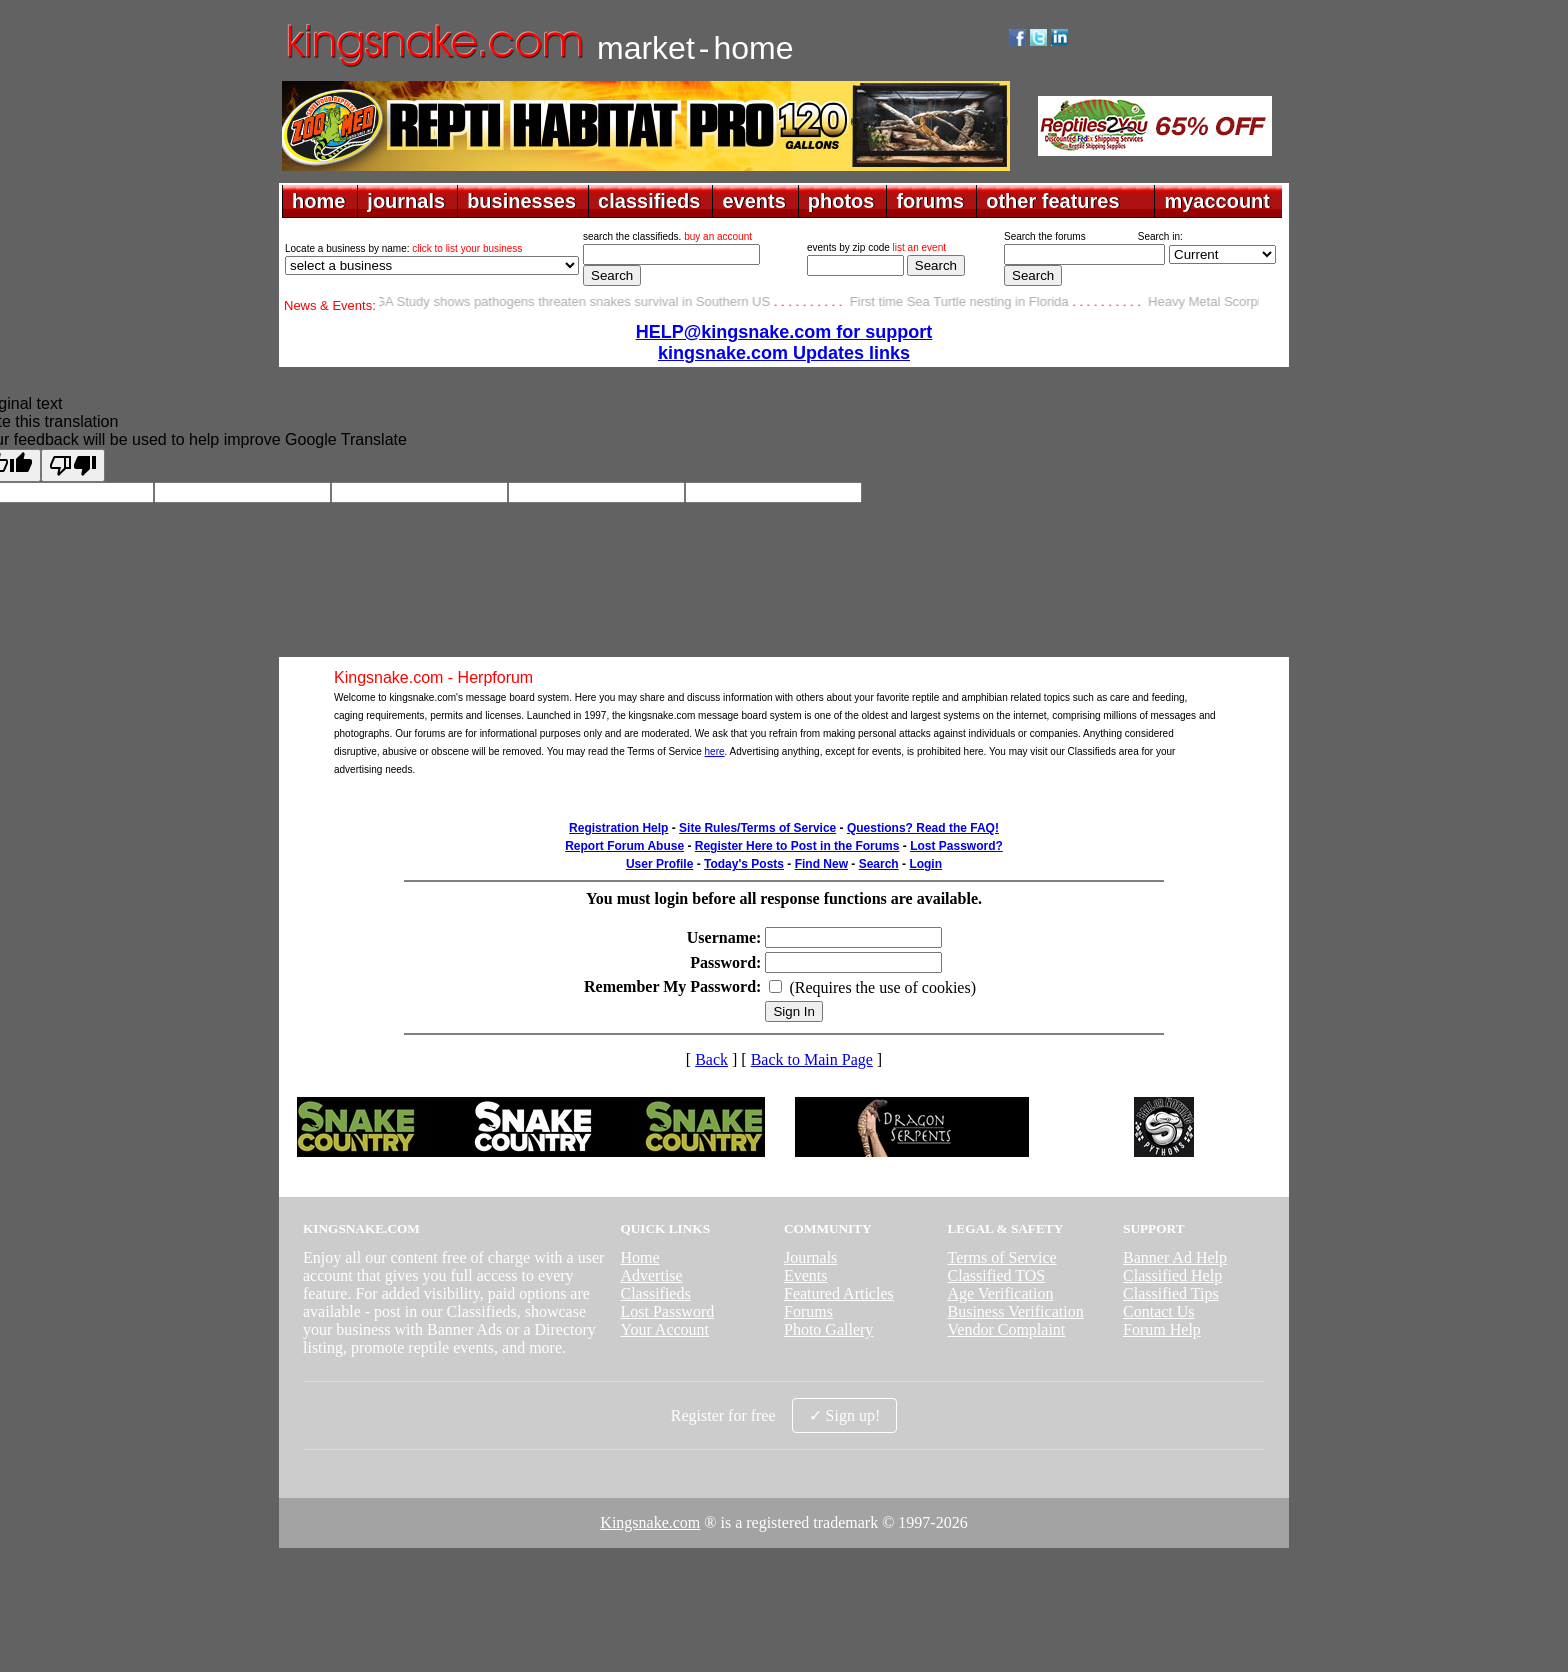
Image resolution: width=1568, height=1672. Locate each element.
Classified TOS (997, 1275)
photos (841, 201)
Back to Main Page (812, 1059)
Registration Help (618, 828)
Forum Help (1162, 1329)
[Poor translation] (73, 465)
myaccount (1217, 201)
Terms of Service (1002, 1257)
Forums (808, 1311)
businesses (521, 201)
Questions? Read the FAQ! (923, 828)
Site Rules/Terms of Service (757, 828)
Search (879, 864)
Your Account (664, 1329)
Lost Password (667, 1311)
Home (639, 1257)
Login (925, 864)
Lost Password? (956, 846)
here (715, 751)
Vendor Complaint (1007, 1329)
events (753, 201)
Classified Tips (1171, 1293)
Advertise (651, 1275)
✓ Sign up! (845, 1415)
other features (1052, 201)
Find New (821, 864)
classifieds (649, 201)
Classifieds (655, 1293)
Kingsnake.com (650, 1522)
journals (406, 201)
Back (711, 1059)
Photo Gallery (828, 1329)
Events (806, 1275)
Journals (810, 1257)
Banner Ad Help (1175, 1257)
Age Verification (1001, 1293)
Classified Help (1172, 1275)
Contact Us (1159, 1311)
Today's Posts (744, 864)
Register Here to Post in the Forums (797, 846)
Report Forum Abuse (624, 846)
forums (930, 201)
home (318, 201)
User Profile (659, 864)
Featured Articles (839, 1293)
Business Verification (1016, 1311)
